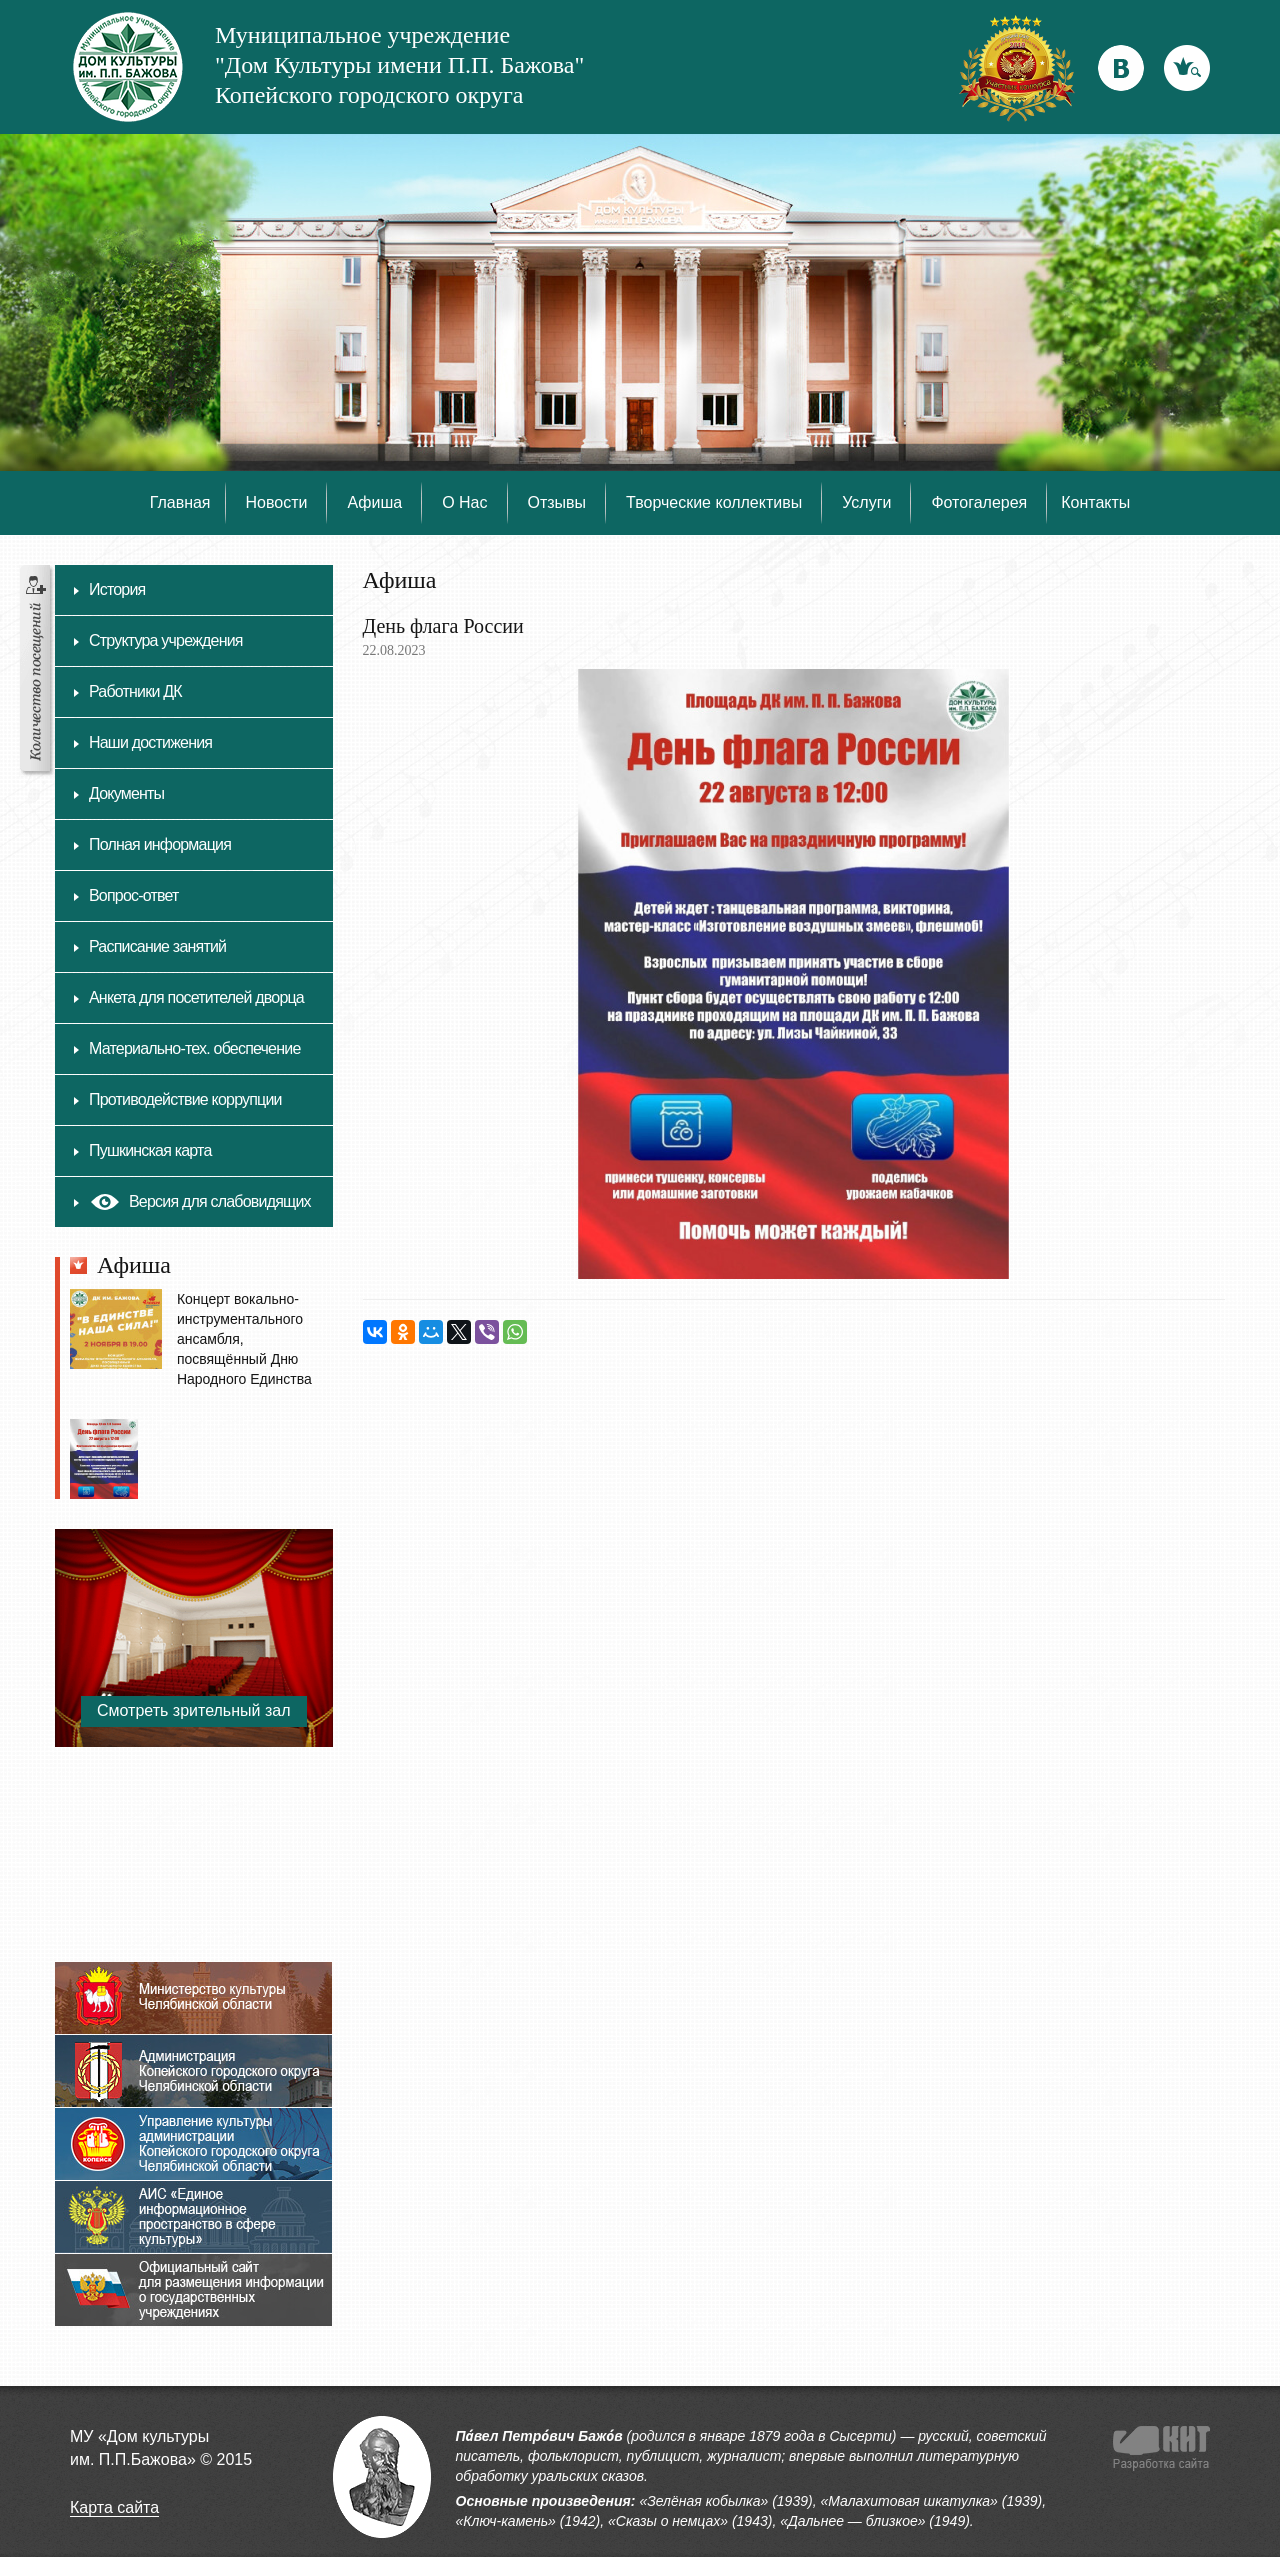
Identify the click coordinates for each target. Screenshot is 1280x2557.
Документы (126, 793)
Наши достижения (150, 742)
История (117, 589)
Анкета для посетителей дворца (196, 997)
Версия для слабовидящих (200, 1206)
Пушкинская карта (150, 1150)
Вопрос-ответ (134, 895)
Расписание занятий (157, 946)
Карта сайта (114, 2507)
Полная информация (160, 844)
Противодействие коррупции (185, 1099)
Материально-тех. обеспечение (194, 1048)
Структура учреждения (166, 640)
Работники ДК (135, 691)
